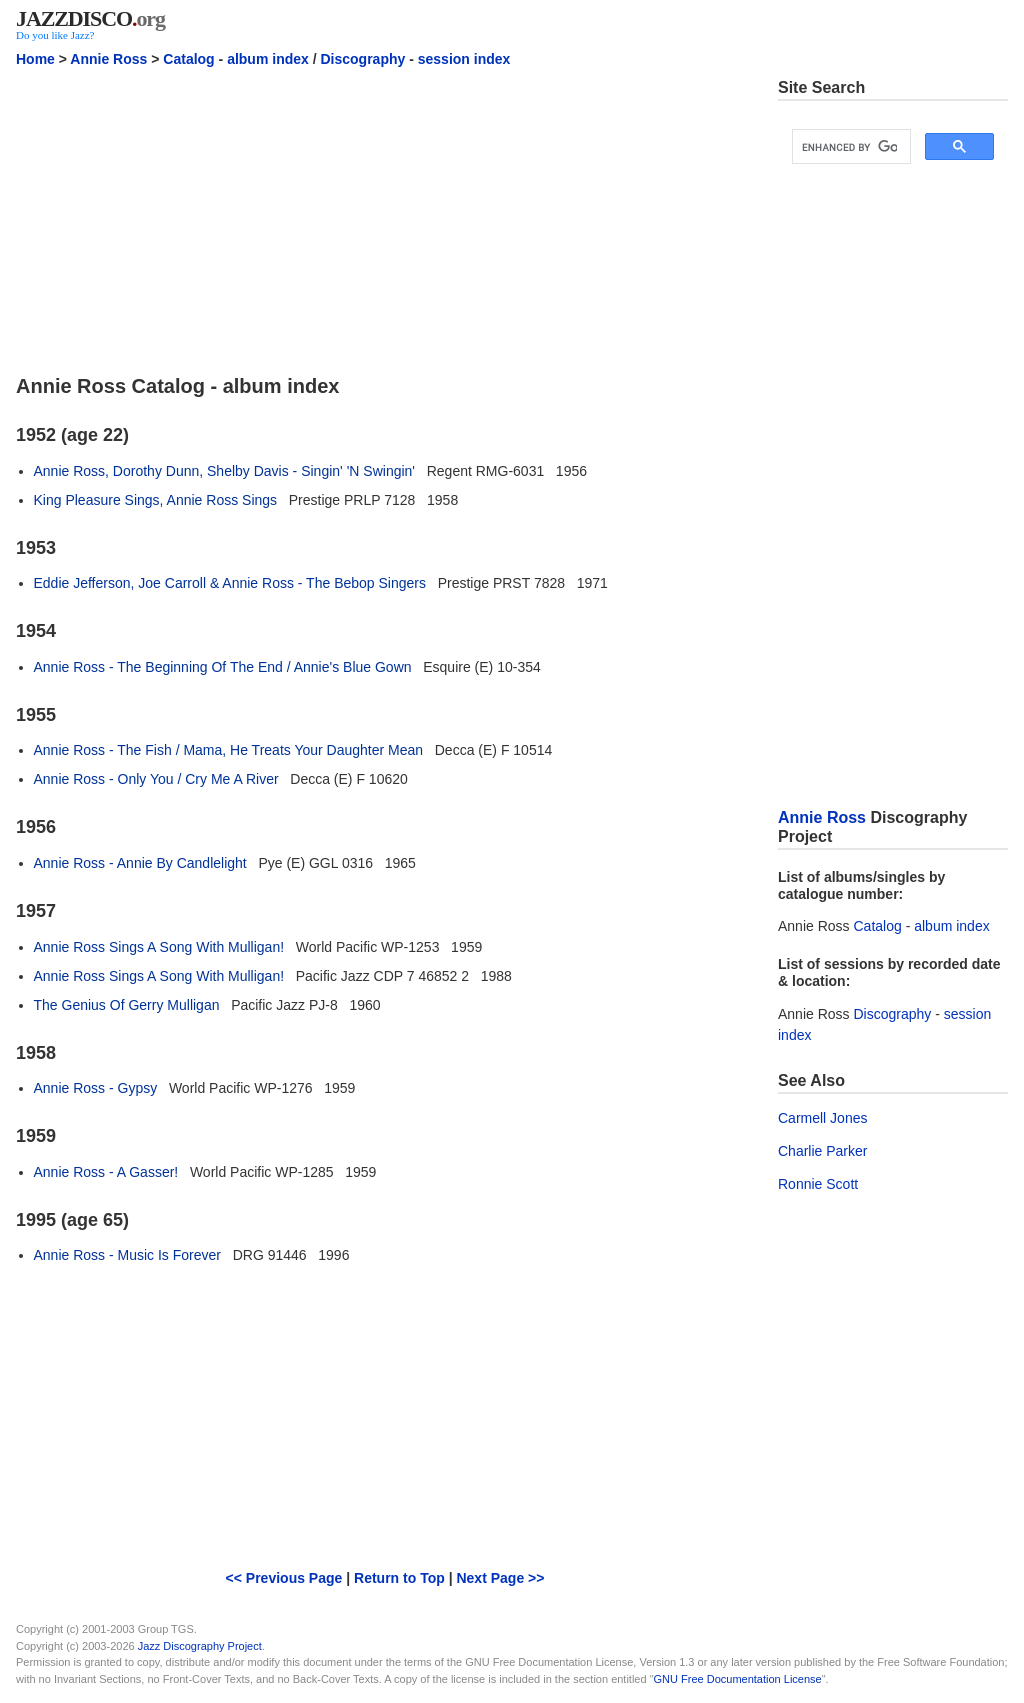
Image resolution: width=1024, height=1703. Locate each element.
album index (268, 59)
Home (35, 59)
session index (464, 59)
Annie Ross (108, 59)
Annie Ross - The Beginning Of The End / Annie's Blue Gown (223, 667)
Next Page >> (500, 1578)
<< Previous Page (284, 1578)
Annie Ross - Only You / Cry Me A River (156, 779)
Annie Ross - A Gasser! (106, 1172)
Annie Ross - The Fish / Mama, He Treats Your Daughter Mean (229, 750)
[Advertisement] (385, 218)
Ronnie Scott (818, 1184)
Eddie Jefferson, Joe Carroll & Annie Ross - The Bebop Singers (230, 583)
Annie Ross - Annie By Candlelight (140, 863)
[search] (849, 147)
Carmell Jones (822, 1118)
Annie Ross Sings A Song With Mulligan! (159, 947)
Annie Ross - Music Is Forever (128, 1255)
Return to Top (399, 1578)
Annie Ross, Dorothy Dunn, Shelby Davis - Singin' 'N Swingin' (225, 471)
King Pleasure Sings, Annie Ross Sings (156, 500)
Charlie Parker (822, 1151)
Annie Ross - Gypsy (96, 1088)
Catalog (188, 59)
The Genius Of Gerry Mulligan (127, 1005)
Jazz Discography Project (200, 1646)
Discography (362, 59)
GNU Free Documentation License (738, 1679)
